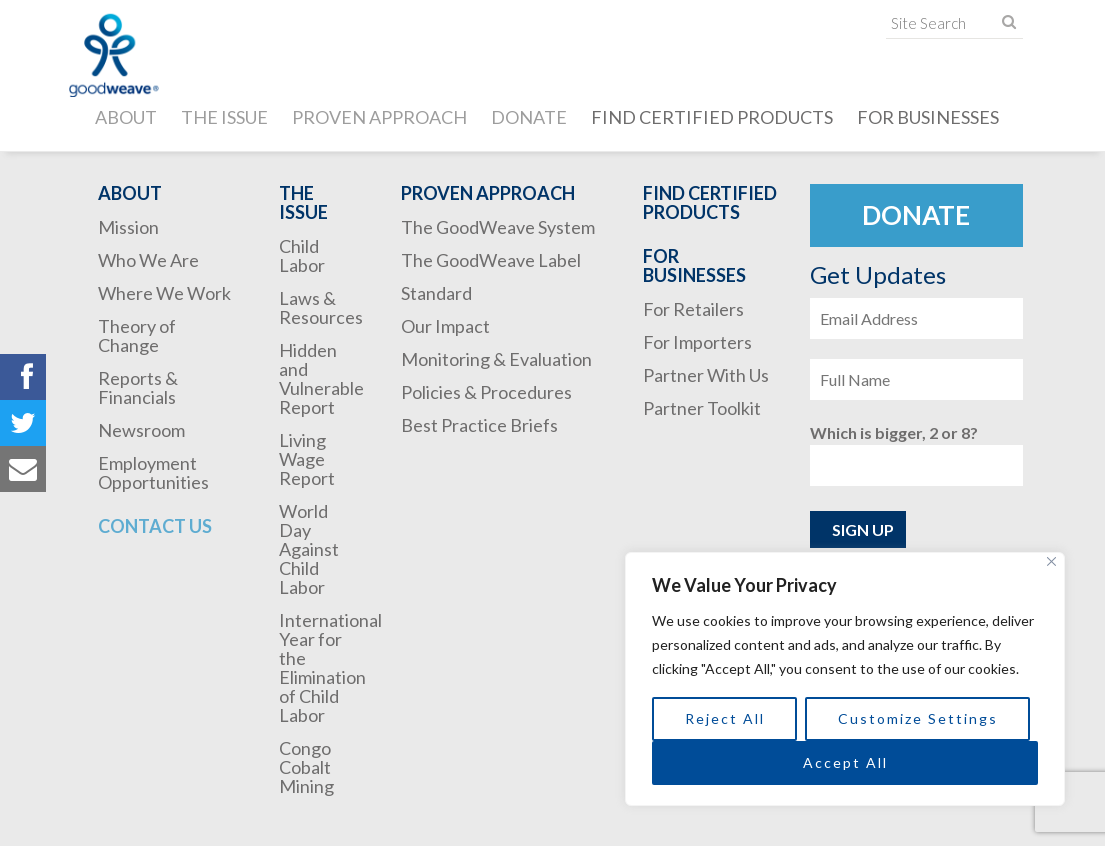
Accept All (845, 762)
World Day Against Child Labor (309, 549)
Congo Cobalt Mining (306, 767)
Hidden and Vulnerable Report (321, 378)
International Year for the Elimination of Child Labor (330, 667)
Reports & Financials (138, 387)
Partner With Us (706, 375)
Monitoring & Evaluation (496, 359)
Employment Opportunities (153, 472)
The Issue (224, 117)
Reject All (725, 718)
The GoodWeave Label (491, 260)
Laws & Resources (321, 307)
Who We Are (148, 260)
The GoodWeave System (498, 227)
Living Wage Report (307, 459)
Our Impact (445, 326)
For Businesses (928, 117)
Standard (436, 293)
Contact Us (155, 526)
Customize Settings (918, 718)
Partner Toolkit (702, 408)
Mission (128, 227)
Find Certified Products (712, 117)
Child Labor (302, 255)
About (126, 117)
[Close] (1051, 561)
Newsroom (141, 430)
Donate (529, 117)
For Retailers (693, 309)
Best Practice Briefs (479, 425)
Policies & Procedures (486, 392)
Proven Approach (379, 117)
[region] (845, 679)
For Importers (697, 342)
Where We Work (164, 293)
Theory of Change (137, 335)
